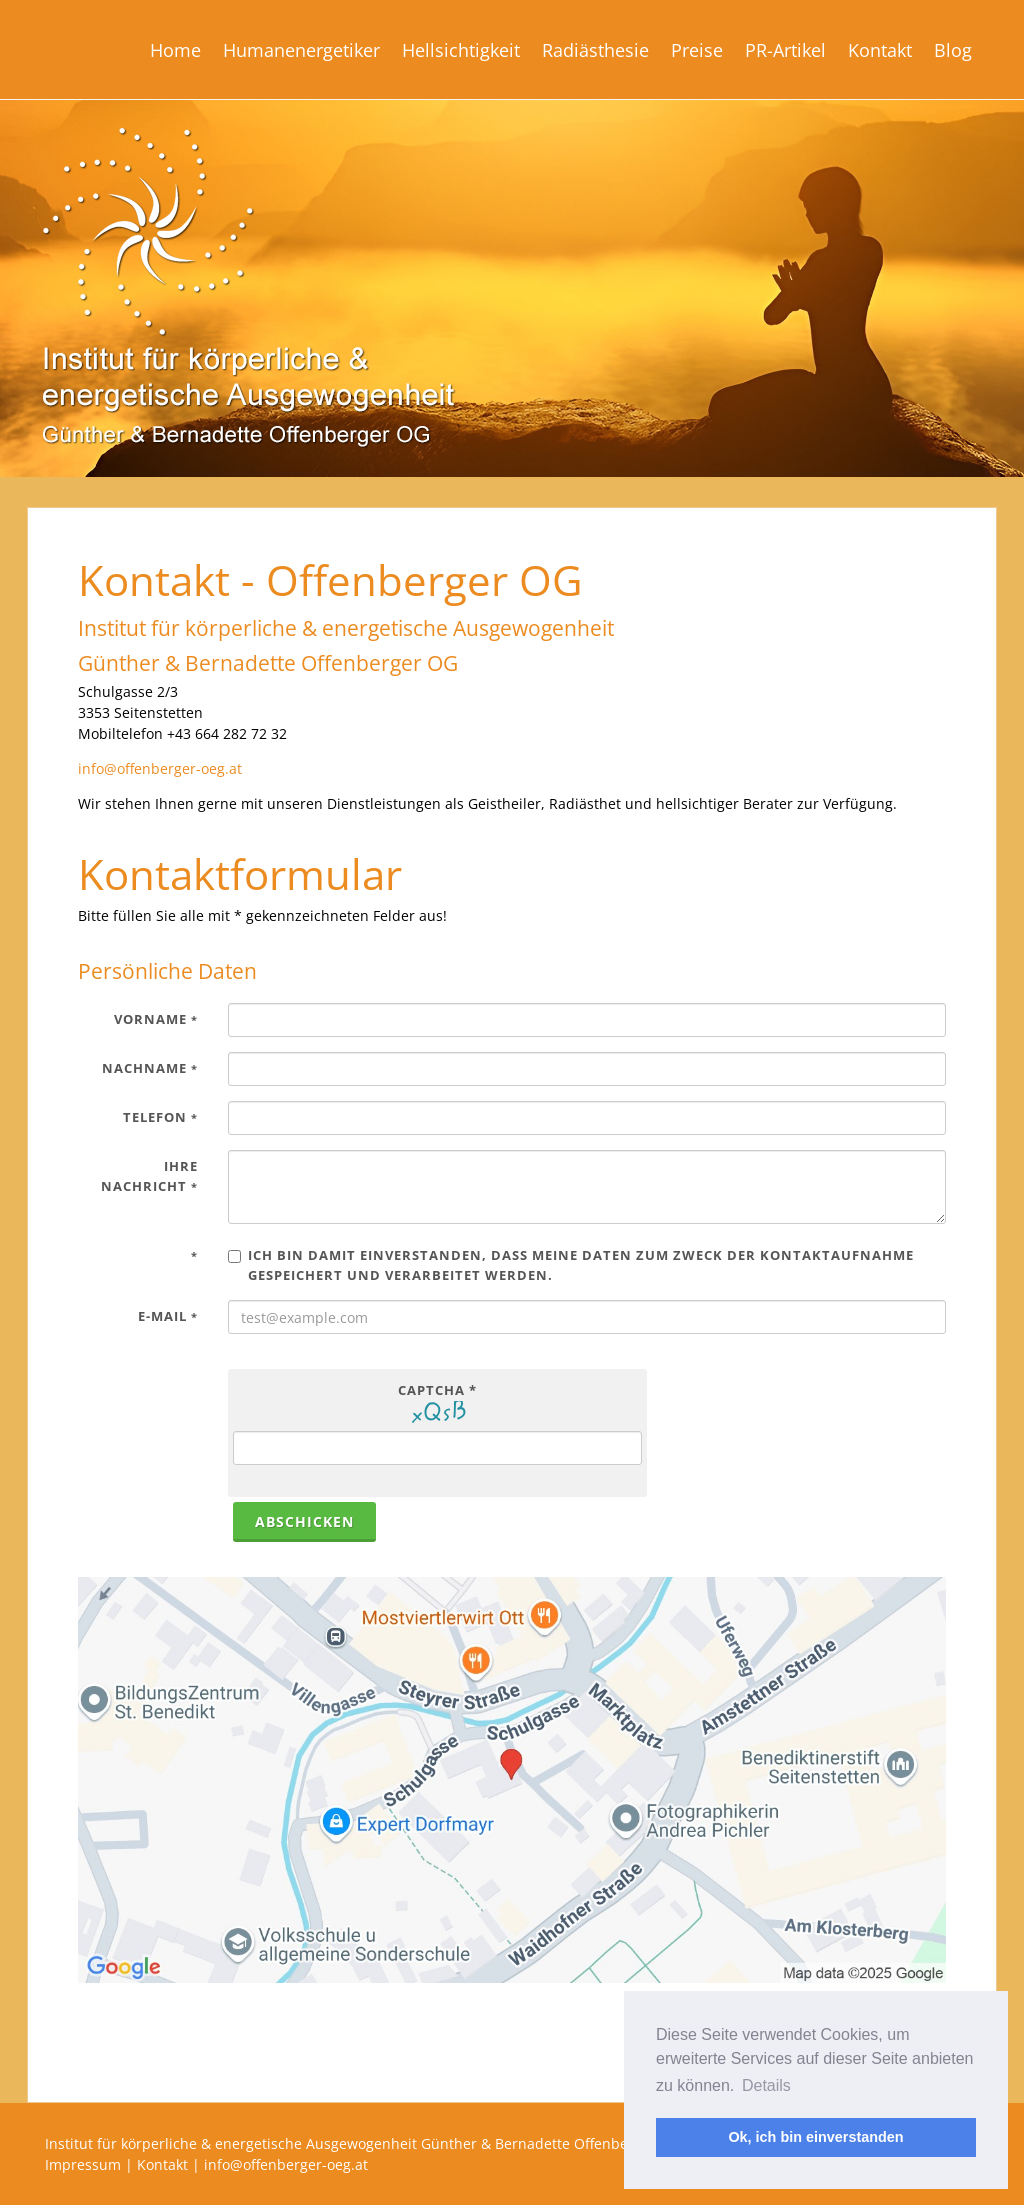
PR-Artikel (785, 50)
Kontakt (880, 50)
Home (175, 50)
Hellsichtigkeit (461, 50)
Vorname (156, 1019)
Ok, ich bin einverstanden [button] (815, 2137)
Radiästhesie (595, 50)
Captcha (437, 1390)
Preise (697, 50)
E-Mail (168, 1316)
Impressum (83, 2164)
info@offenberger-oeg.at (160, 768)
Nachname (150, 1068)
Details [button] (766, 2085)
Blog (953, 50)
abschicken (304, 1521)
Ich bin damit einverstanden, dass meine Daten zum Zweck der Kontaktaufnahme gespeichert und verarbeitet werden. (571, 1265)
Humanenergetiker (301, 50)
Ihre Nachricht (149, 1176)
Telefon (160, 1117)
